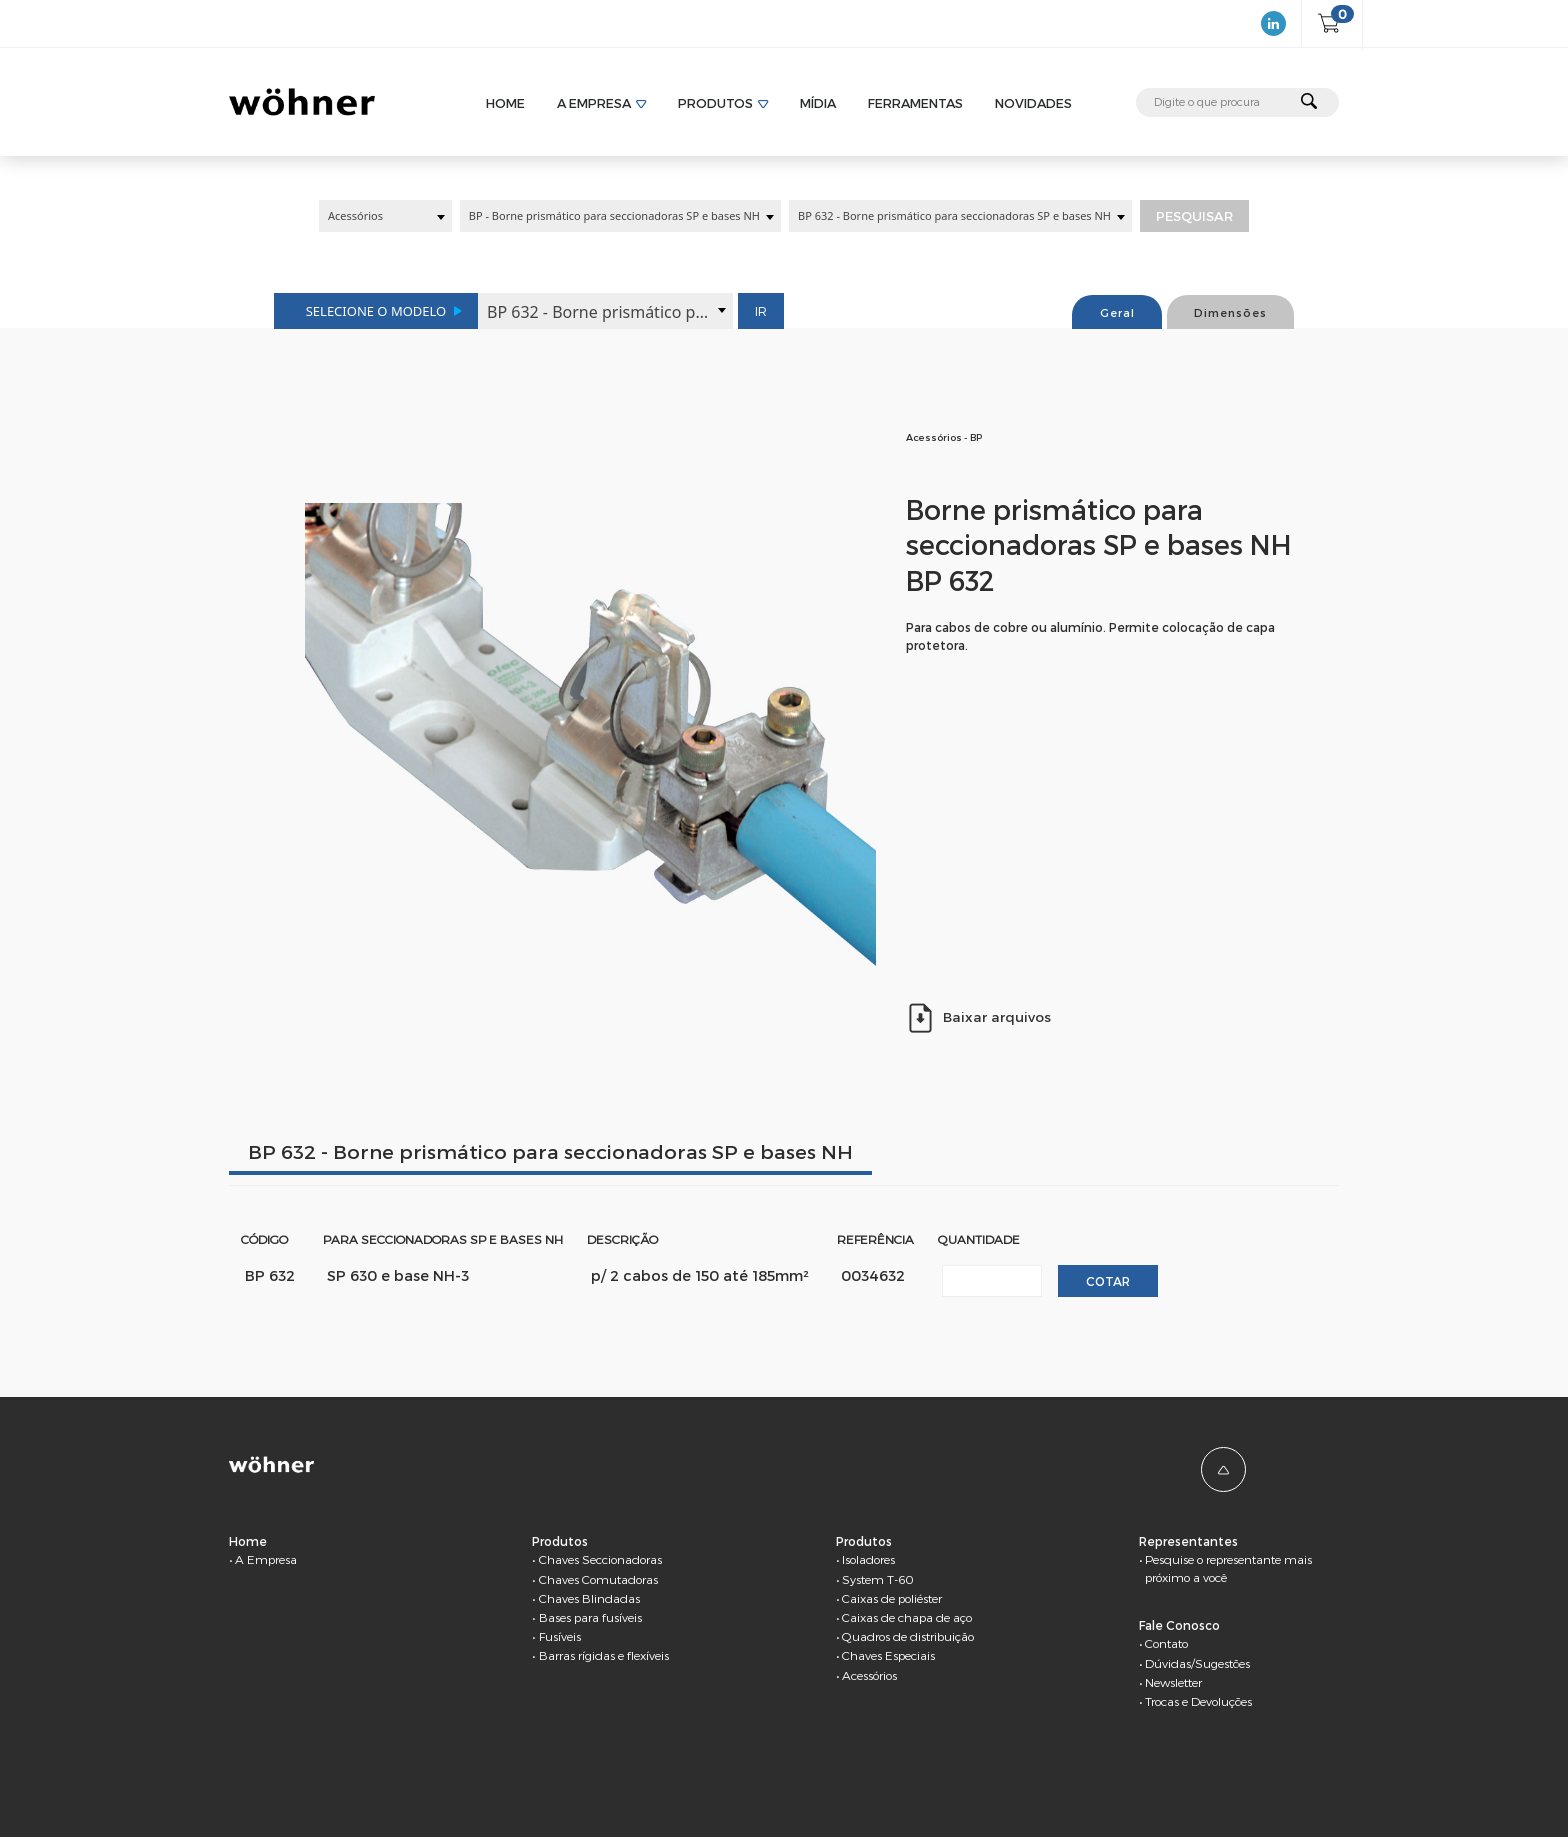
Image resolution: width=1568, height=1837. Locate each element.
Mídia (818, 102)
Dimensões (1230, 312)
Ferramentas (915, 102)
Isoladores (868, 1559)
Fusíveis (560, 1636)
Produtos (715, 102)
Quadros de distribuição (908, 1636)
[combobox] (385, 216)
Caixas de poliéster (892, 1598)
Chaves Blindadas (589, 1598)
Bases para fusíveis (590, 1617)
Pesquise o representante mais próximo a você (1228, 1568)
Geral (1117, 312)
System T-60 (878, 1579)
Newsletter (1173, 1682)
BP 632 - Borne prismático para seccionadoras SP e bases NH (550, 1151)
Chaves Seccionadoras (600, 1559)
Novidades (1033, 102)
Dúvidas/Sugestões (1197, 1663)
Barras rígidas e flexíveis (604, 1655)
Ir (761, 311)
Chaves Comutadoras (598, 1579)
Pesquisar (1194, 216)
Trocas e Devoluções (1198, 1701)
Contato (1166, 1643)
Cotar (1108, 1281)
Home (505, 102)
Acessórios (869, 1675)
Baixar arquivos (978, 1017)
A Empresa (594, 102)
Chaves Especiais (888, 1655)
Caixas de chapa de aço (907, 1617)
